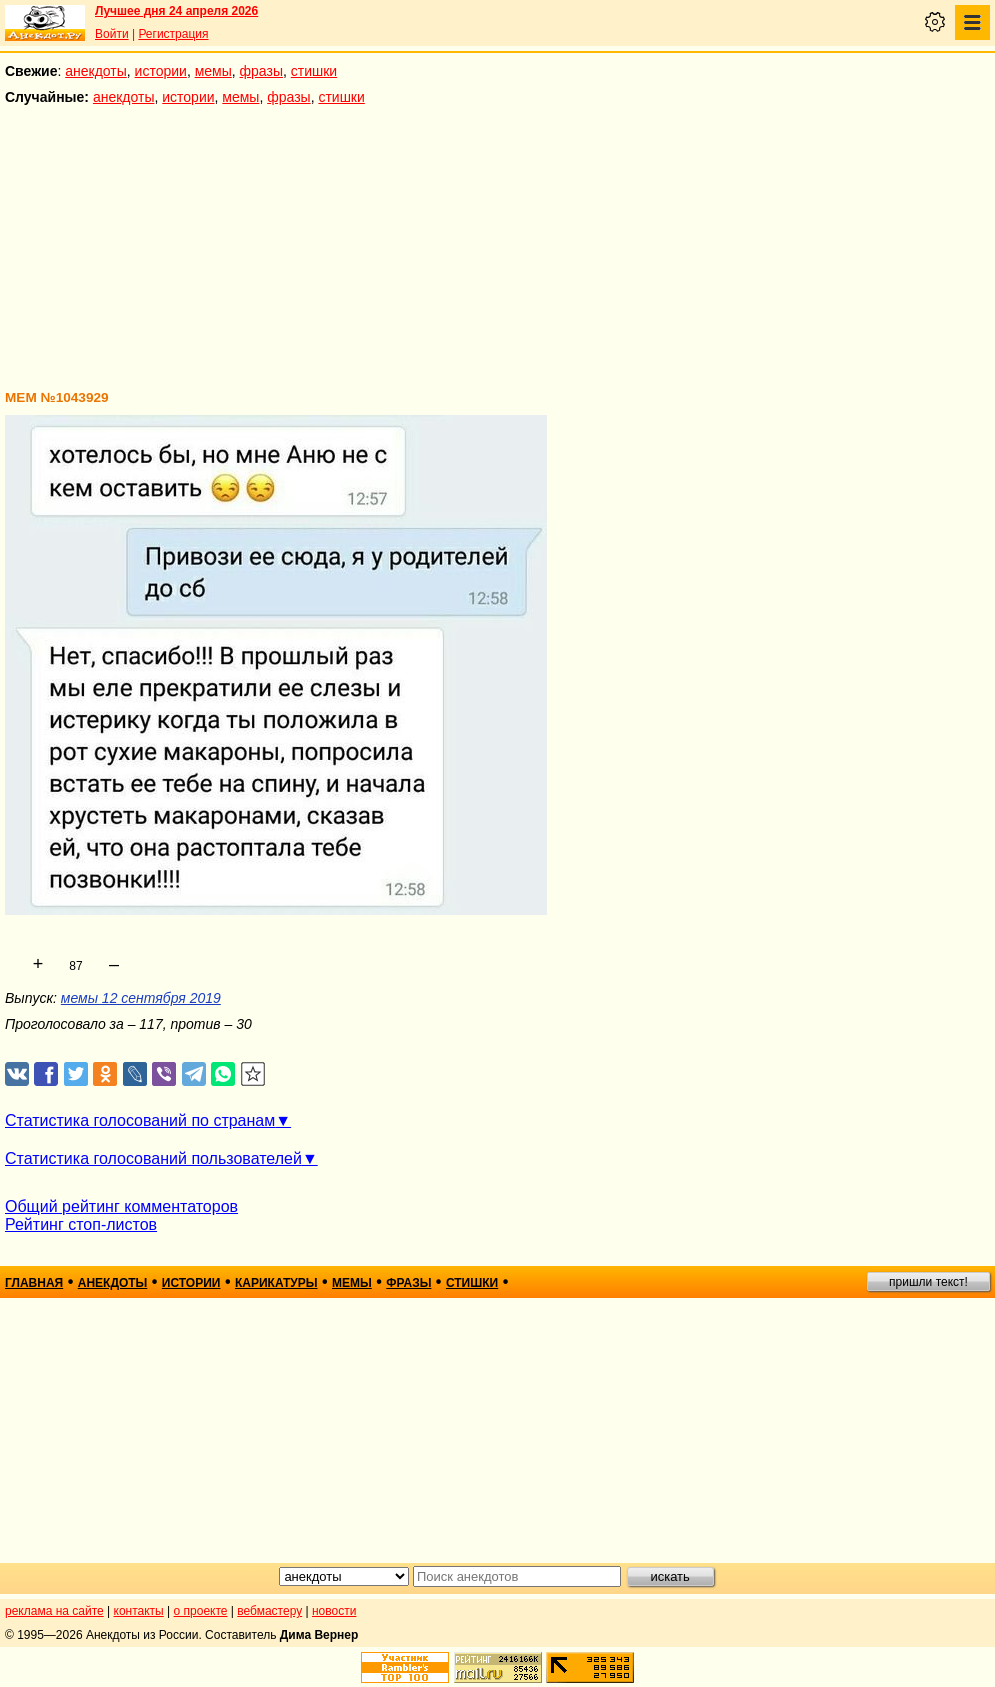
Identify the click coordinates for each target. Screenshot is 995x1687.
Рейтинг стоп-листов (81, 1224)
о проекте (201, 1611)
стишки (314, 71)
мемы (213, 71)
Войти (112, 34)
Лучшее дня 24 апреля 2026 (176, 11)
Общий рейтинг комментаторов (121, 1206)
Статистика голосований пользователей (153, 1158)
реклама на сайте (54, 1611)
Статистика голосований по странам (140, 1120)
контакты (139, 1611)
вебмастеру (269, 1611)
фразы (261, 71)
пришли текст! (928, 1282)
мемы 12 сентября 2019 (141, 998)
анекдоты (96, 71)
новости (334, 1611)
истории (161, 71)
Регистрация (173, 34)
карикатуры (276, 1283)
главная (34, 1283)
